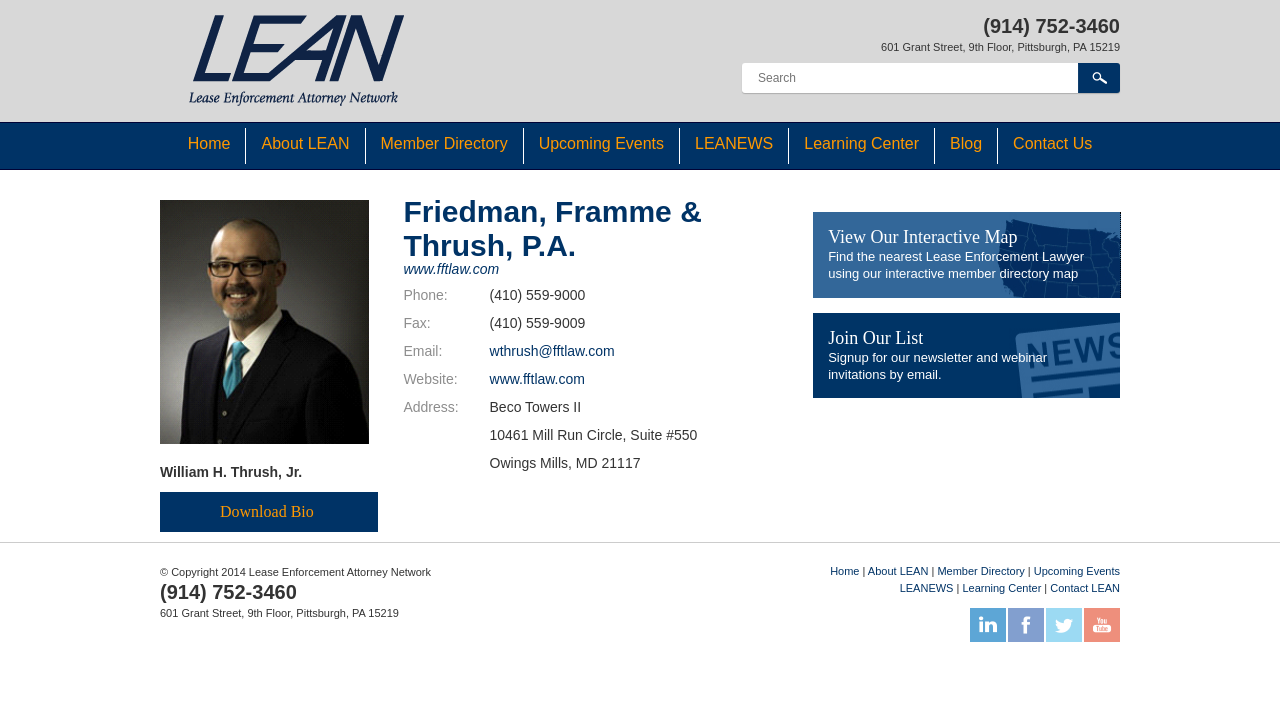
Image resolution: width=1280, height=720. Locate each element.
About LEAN (305, 143)
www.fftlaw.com (451, 269)
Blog (966, 143)
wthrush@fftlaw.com (552, 351)
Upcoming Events (601, 143)
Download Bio (267, 511)
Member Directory (444, 143)
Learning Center (861, 143)
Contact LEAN (1085, 588)
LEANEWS (734, 143)
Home (209, 143)
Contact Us (1052, 143)
